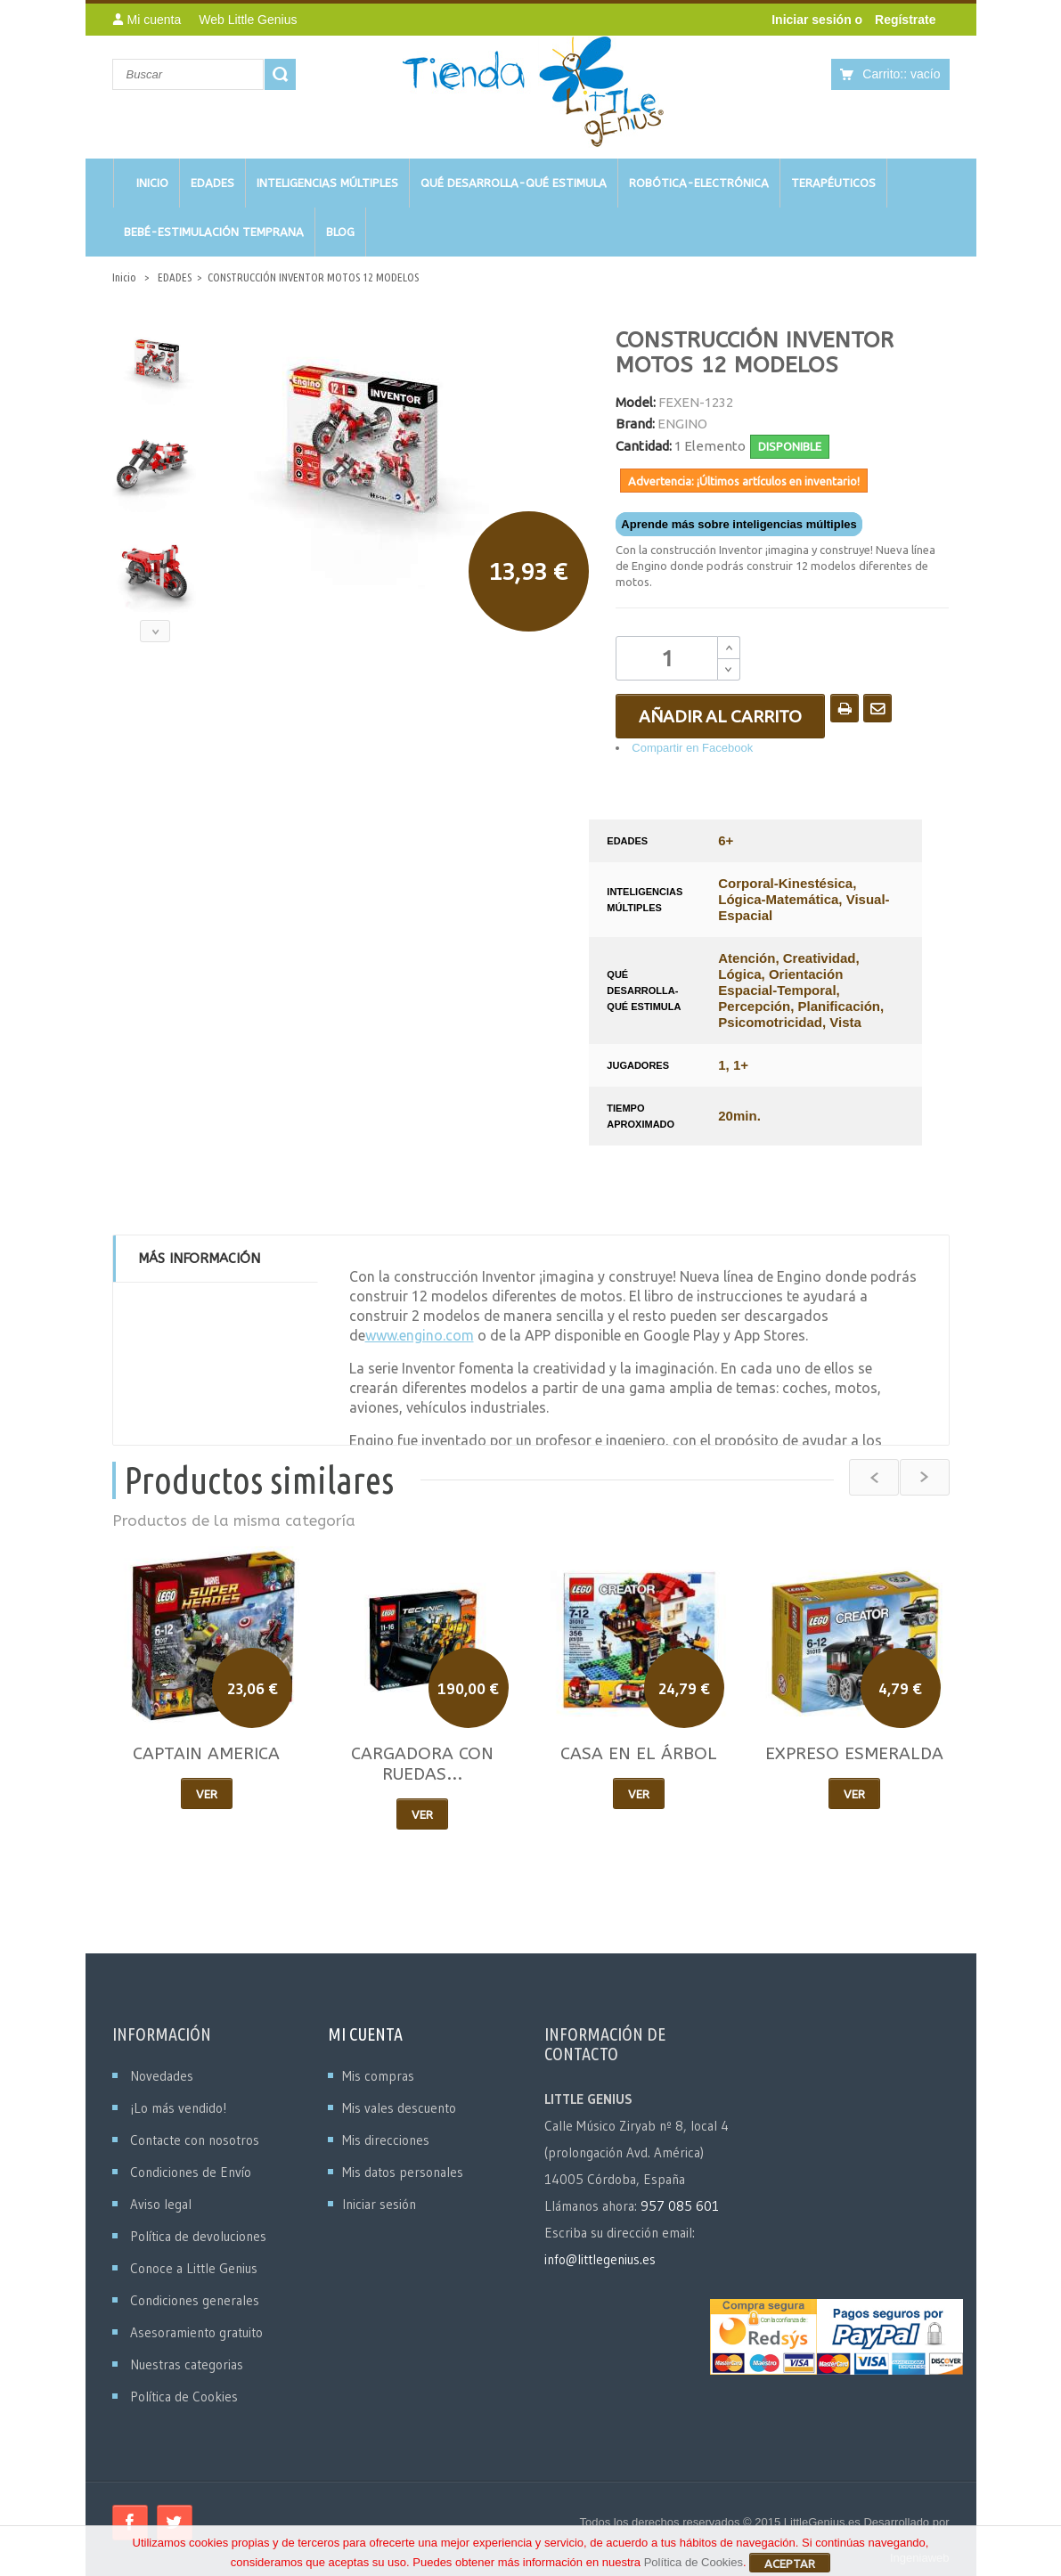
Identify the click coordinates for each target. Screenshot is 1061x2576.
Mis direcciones (385, 2140)
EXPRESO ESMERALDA (854, 1754)
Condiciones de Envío (190, 2172)
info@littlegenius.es (600, 2259)
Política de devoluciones (198, 2236)
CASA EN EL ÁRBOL (638, 1754)
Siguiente (155, 631)
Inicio (124, 277)
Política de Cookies (184, 2396)
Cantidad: (644, 445)
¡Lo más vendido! (178, 2107)
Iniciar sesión (812, 19)
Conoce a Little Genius (193, 2268)
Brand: (635, 423)
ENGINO (682, 423)
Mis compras (378, 2075)
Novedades (161, 2075)
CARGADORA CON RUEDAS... (422, 1764)
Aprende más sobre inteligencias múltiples (738, 524)
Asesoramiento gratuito (196, 2332)
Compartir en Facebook (692, 747)
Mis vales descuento (399, 2107)
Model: (636, 402)
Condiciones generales (194, 2300)
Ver (206, 1794)
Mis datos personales (402, 2172)
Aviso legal (161, 2204)
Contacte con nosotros (194, 2140)
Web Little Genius (248, 19)
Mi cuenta (365, 2034)
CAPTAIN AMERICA (206, 1754)
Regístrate (905, 19)
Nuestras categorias (186, 2364)
